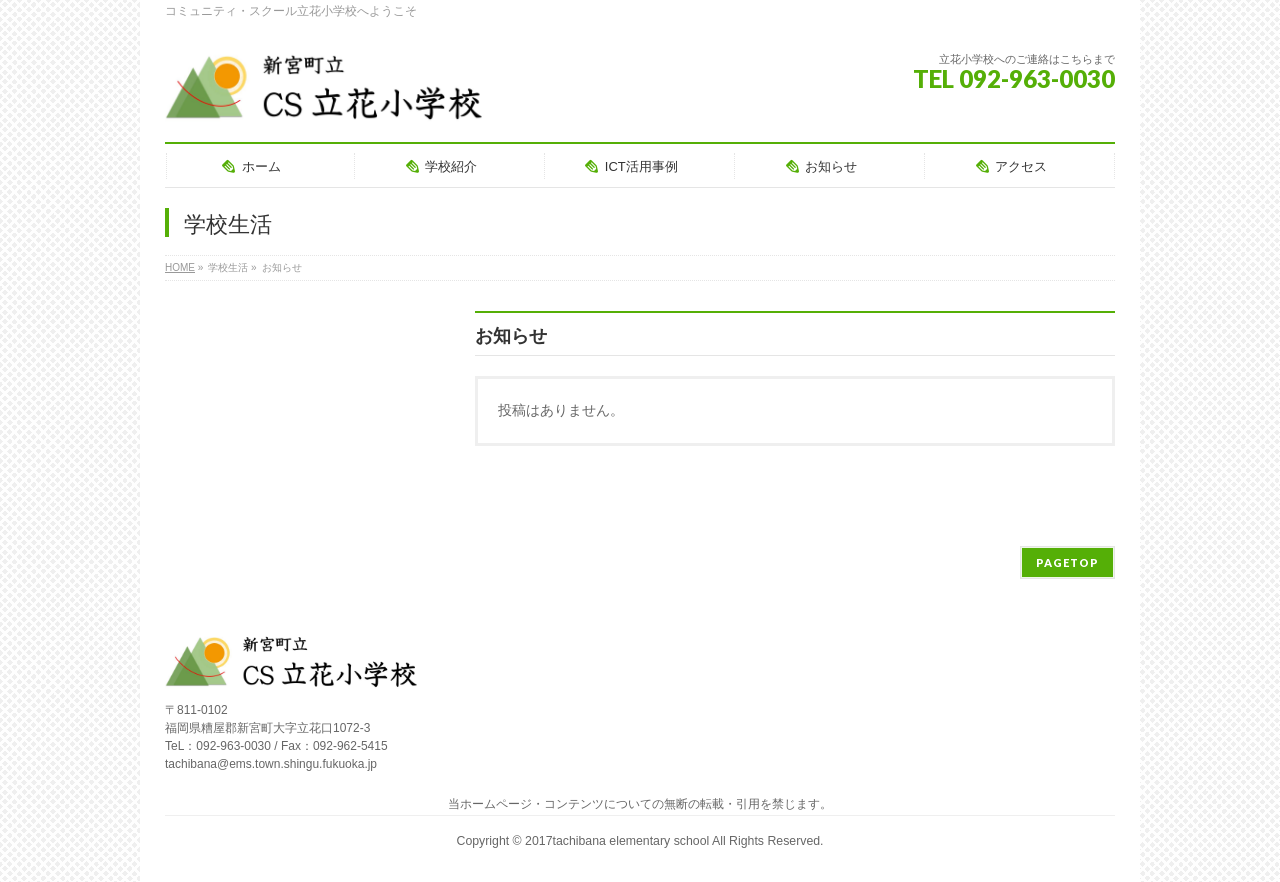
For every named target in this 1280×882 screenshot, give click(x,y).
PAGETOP (1067, 562)
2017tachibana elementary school (618, 841)
